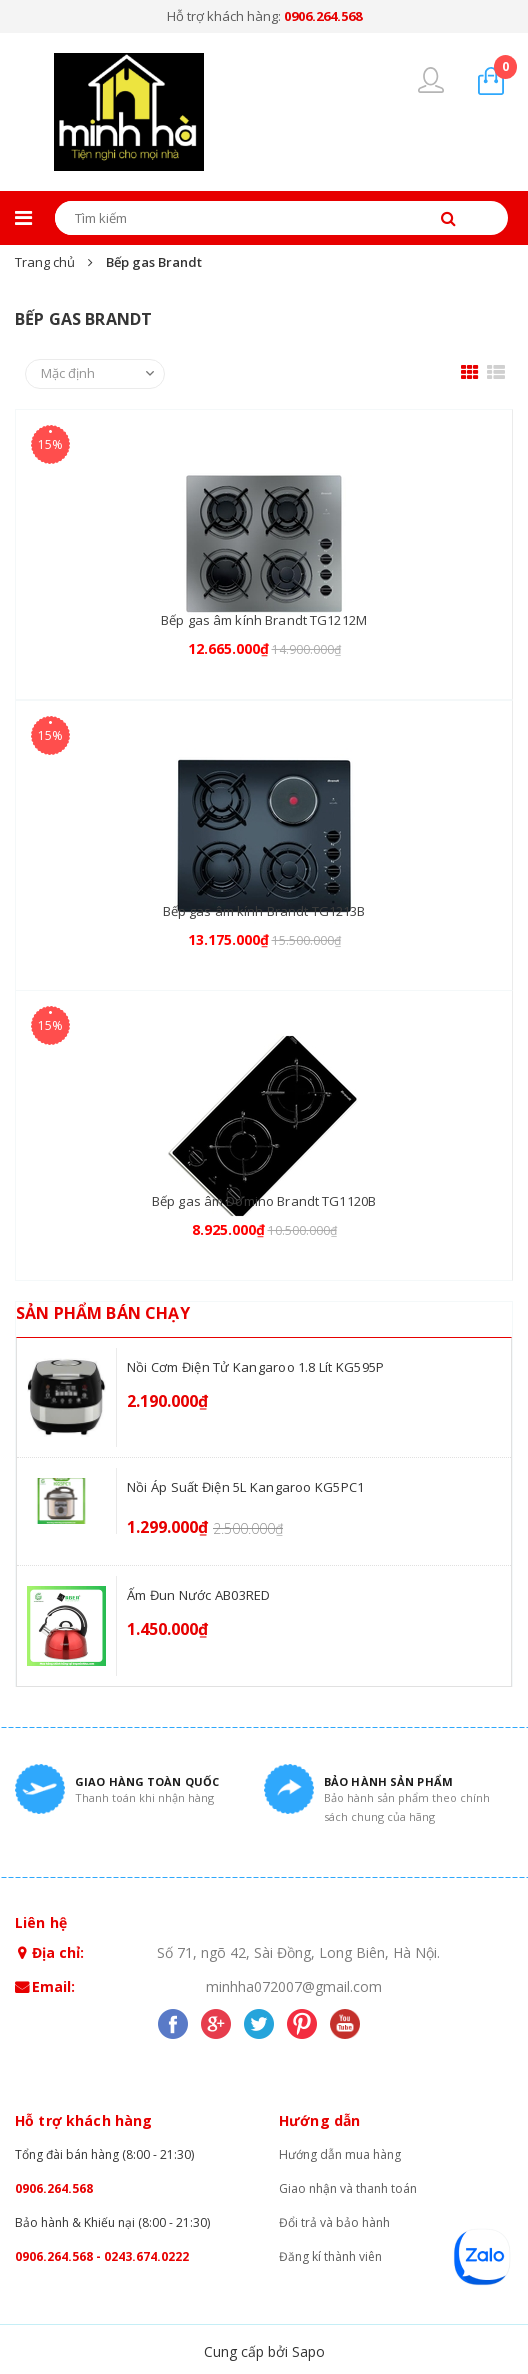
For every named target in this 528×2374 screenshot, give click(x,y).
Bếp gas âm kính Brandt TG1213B (264, 911)
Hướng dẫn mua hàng (340, 2154)
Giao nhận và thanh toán (348, 2188)
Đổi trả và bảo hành (334, 2222)
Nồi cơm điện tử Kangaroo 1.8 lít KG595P (255, 1367)
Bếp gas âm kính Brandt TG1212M (264, 620)
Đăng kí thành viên (330, 2256)
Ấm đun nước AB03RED (199, 1595)
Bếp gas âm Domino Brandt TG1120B (264, 1201)
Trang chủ (45, 262)
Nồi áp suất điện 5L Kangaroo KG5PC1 (245, 1487)
